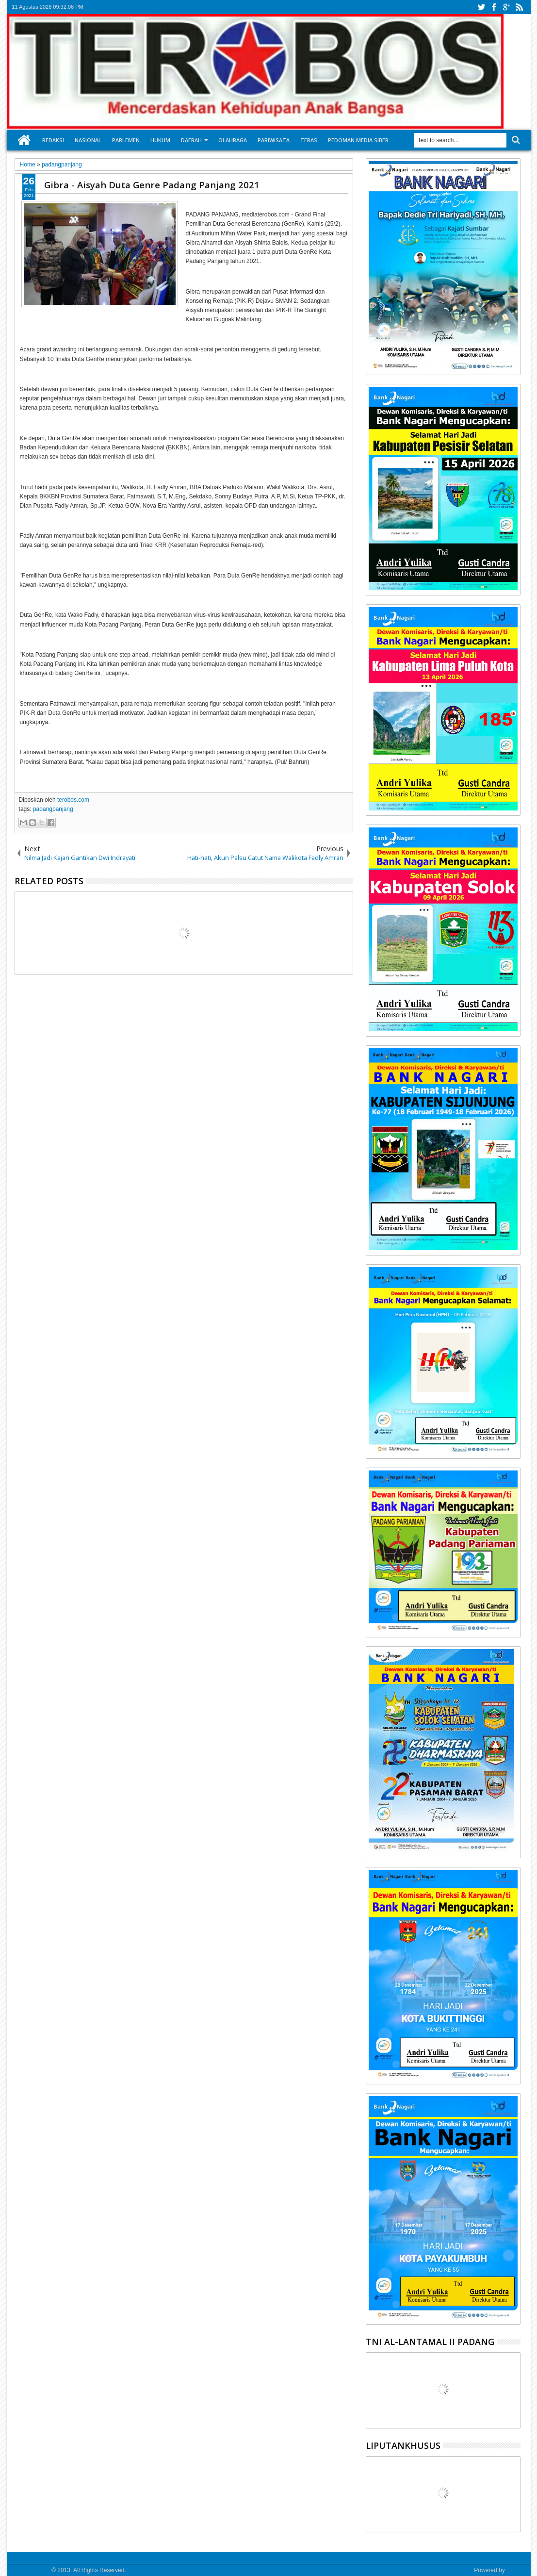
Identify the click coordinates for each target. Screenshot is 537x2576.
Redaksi (53, 140)
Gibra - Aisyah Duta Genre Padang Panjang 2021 (152, 185)
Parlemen (126, 140)
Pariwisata (274, 140)
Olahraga (232, 140)
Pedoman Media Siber (358, 140)
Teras (308, 140)
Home (24, 140)
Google (515, 2570)
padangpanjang (53, 809)
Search (514, 140)
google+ (506, 7)
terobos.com (73, 799)
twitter (481, 7)
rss (519, 7)
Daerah (191, 140)
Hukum (160, 140)
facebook (494, 7)
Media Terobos (31, 2570)
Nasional (88, 140)
